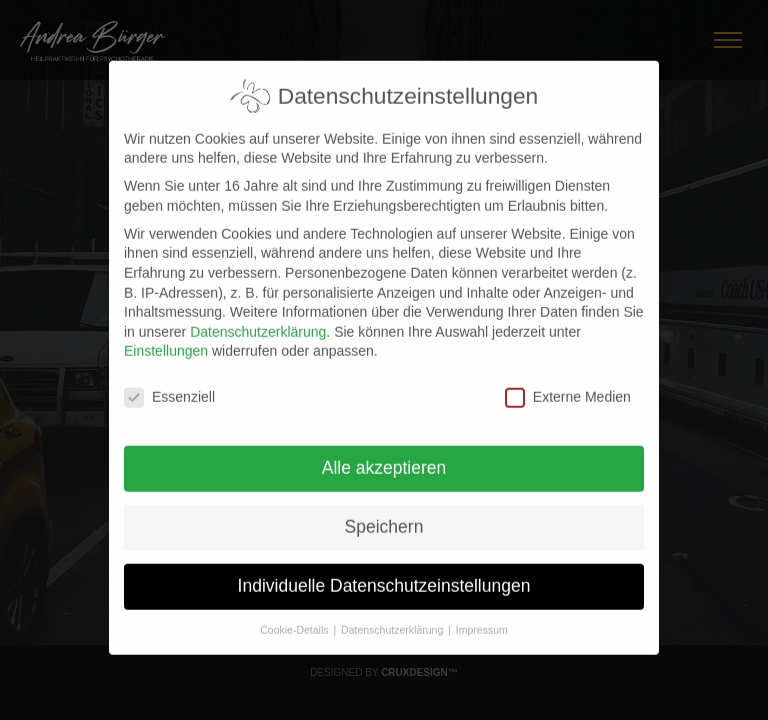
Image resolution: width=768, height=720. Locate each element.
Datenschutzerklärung (258, 319)
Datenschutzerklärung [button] (393, 617)
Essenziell (169, 385)
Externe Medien (568, 385)
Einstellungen (166, 339)
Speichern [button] (384, 515)
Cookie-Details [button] (295, 617)
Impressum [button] (482, 617)
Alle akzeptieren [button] (384, 456)
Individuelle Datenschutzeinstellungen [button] (384, 574)
